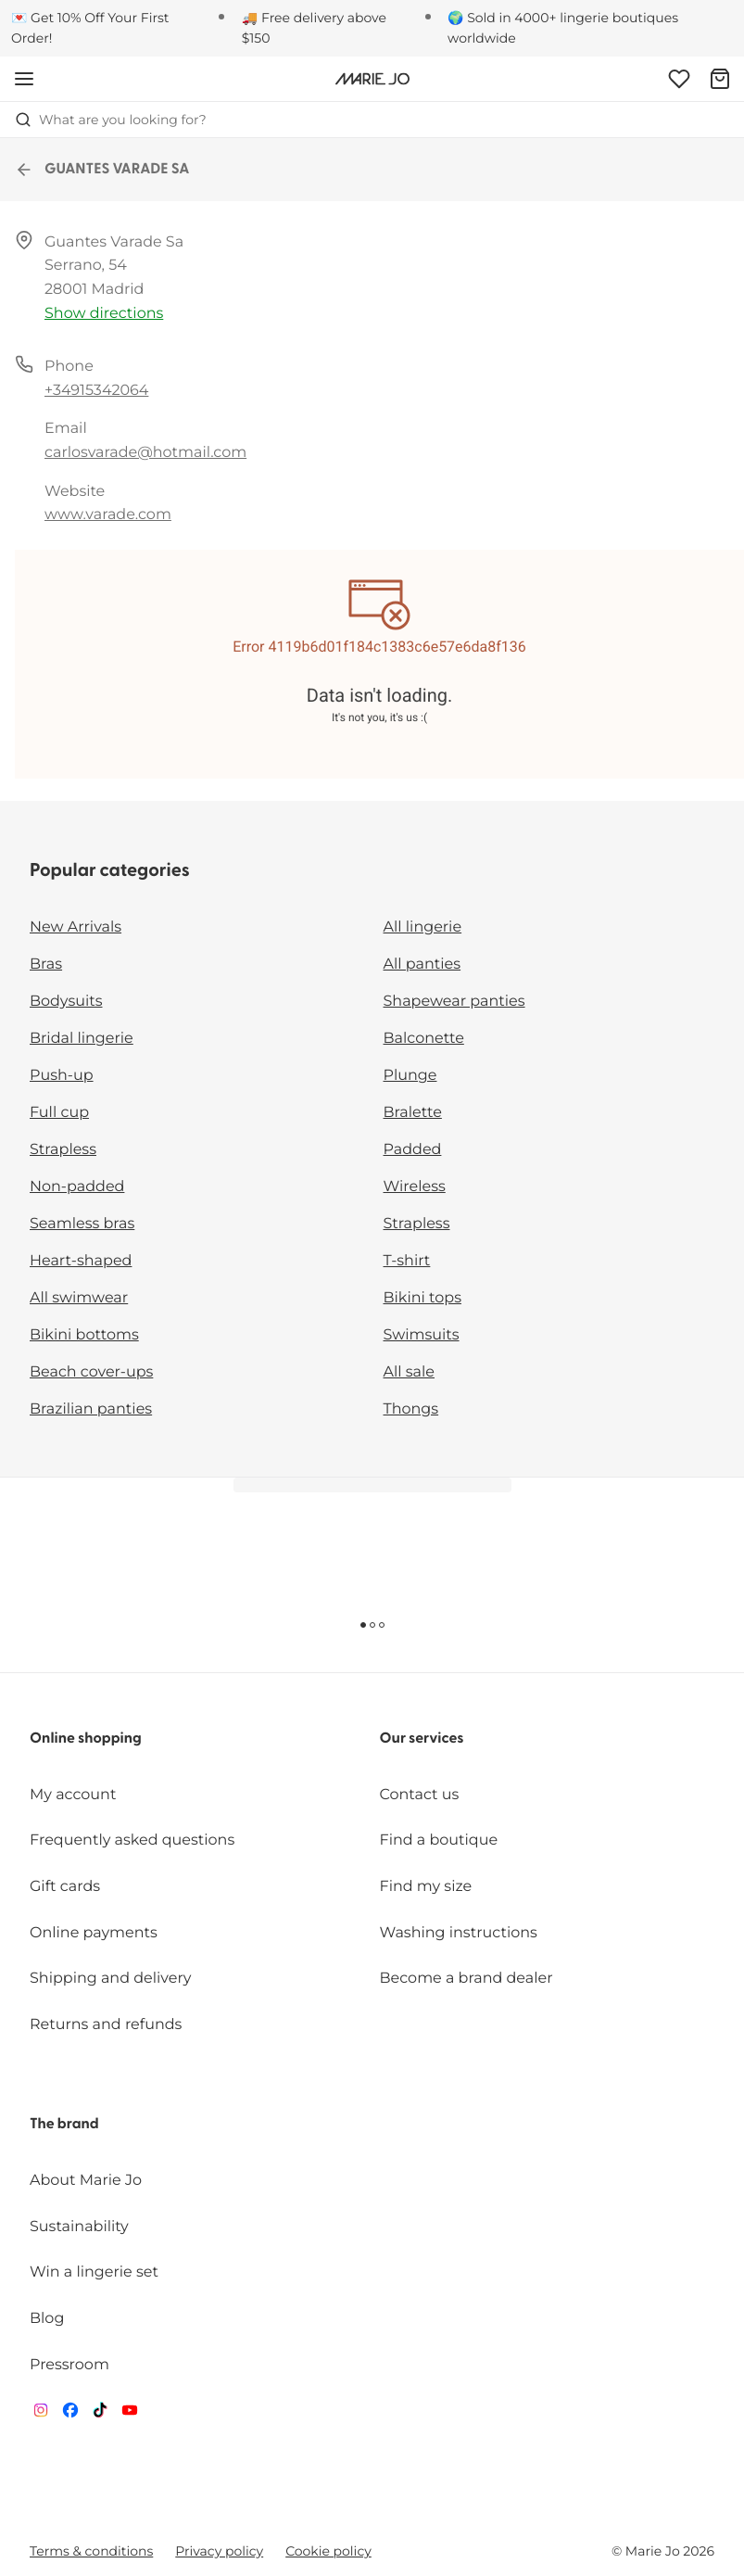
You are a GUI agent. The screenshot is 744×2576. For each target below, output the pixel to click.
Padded (413, 1150)
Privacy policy (219, 2551)
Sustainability (79, 2227)
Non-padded (77, 1187)
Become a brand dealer (466, 1978)
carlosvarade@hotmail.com (145, 453)
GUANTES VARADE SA (102, 169)
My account (73, 1795)
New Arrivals (75, 927)
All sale (409, 1372)
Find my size (426, 1887)
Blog (47, 2319)
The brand (64, 2124)
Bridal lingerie (81, 1038)
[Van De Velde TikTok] (100, 2414)
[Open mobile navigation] (24, 78)
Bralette (413, 1113)
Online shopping (86, 1739)
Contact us (420, 1795)
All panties (422, 964)
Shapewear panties (454, 1001)
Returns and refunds (106, 2025)
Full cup (59, 1113)
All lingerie (423, 927)
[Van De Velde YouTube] (130, 2414)
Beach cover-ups (91, 1372)
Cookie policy (328, 2551)
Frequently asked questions (132, 1840)
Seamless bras (82, 1224)
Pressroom (69, 2365)
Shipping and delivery (110, 1978)
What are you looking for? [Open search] (111, 119)
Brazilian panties (91, 1409)
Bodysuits (66, 1001)
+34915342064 (96, 391)
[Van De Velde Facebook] (70, 2414)
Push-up (62, 1076)
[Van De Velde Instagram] (41, 2414)
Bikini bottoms (84, 1335)
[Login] (679, 78)
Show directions (103, 314)
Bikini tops (422, 1298)
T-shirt (407, 1261)
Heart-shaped (81, 1261)
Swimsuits (422, 1335)
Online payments (94, 1933)
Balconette (424, 1038)
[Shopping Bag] (720, 78)
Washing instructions (458, 1933)
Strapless (63, 1150)
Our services (422, 1739)
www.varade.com (107, 515)
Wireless (415, 1187)
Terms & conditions (91, 2551)
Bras (46, 964)
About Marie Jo (86, 2180)
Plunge (410, 1076)
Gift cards (65, 1887)
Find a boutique (439, 1840)
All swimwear (79, 1298)
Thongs (411, 1409)
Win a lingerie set (94, 2272)
